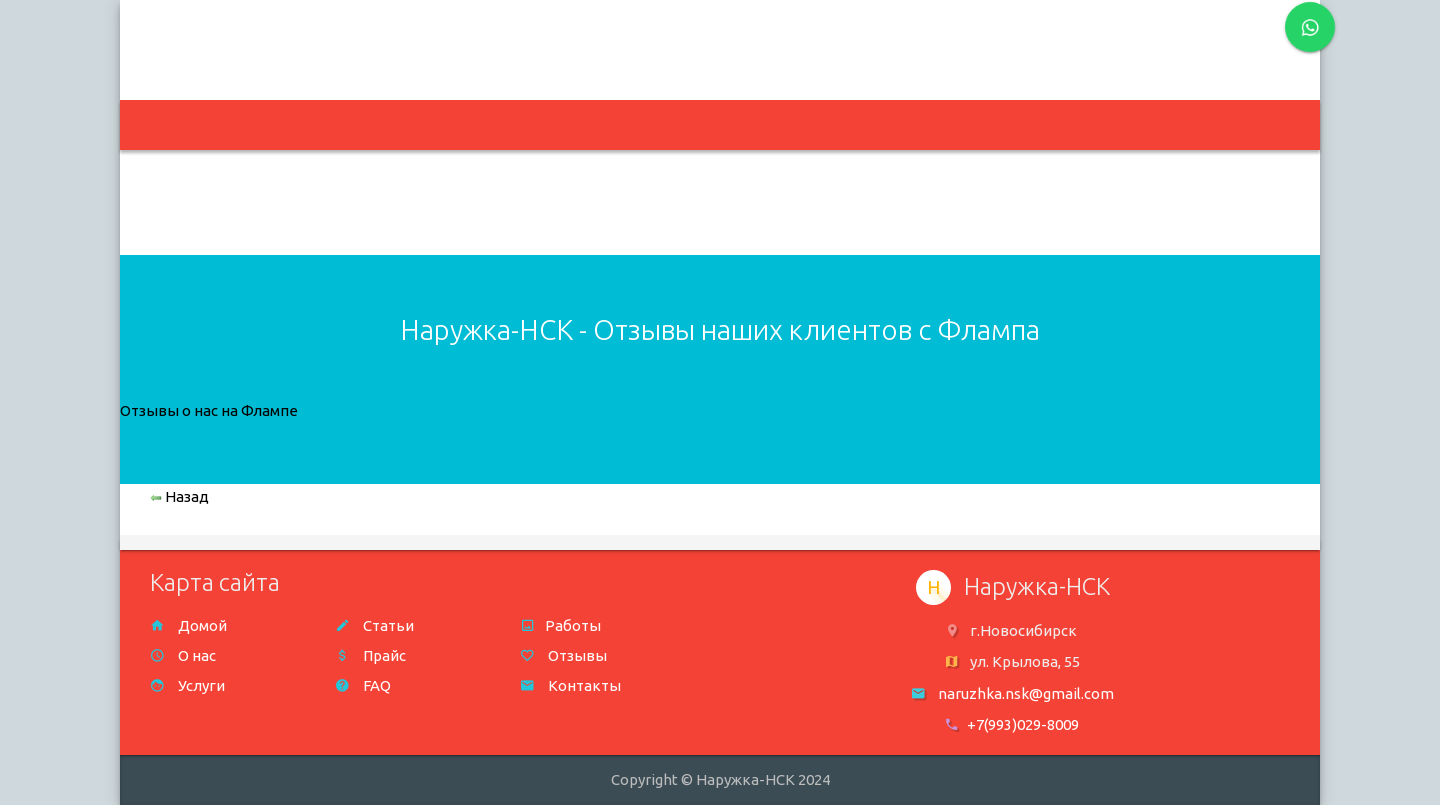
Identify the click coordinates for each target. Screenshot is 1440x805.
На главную (223, 125)
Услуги (187, 685)
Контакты (570, 685)
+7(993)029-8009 (1023, 724)
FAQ (363, 685)
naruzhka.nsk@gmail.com (604, 37)
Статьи (374, 625)
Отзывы (563, 655)
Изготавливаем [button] (385, 125)
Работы (560, 625)
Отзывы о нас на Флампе (209, 410)
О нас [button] (673, 125)
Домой (188, 625)
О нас (183, 655)
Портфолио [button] (548, 125)
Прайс (370, 655)
